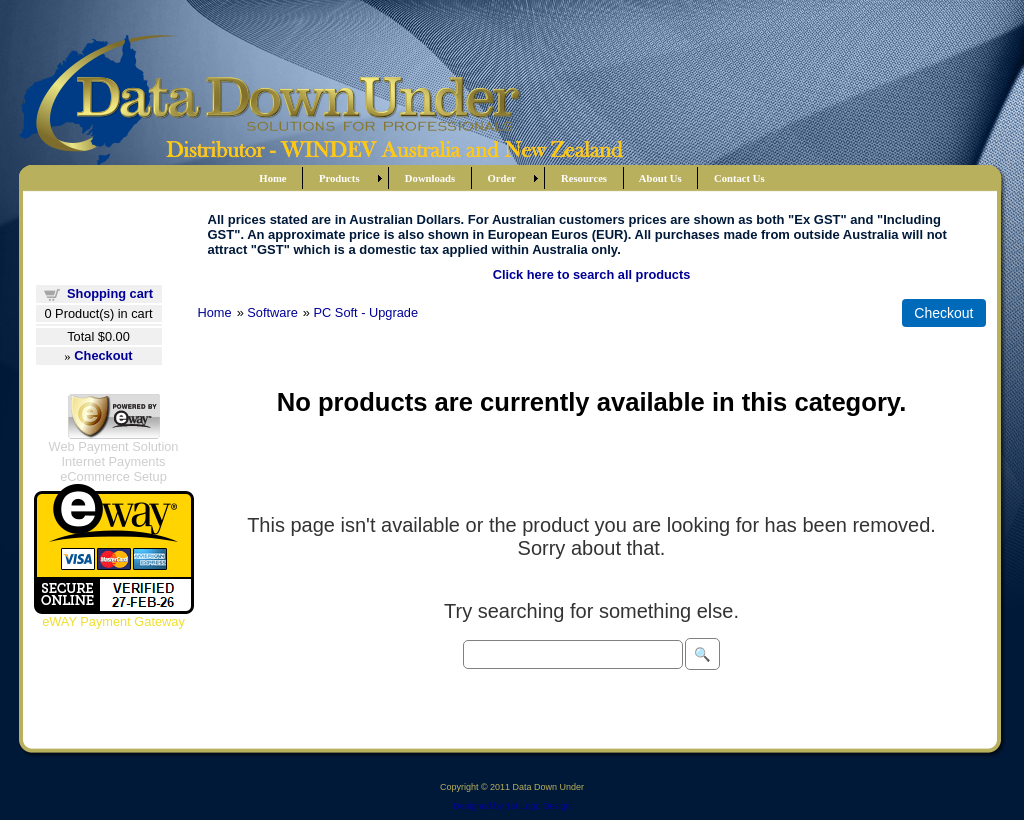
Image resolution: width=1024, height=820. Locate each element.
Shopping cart (110, 293)
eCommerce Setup (113, 476)
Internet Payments (114, 461)
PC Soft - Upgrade (366, 312)
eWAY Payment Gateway (113, 621)
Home (215, 312)
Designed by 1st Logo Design (512, 806)
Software (272, 312)
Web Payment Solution (114, 446)
